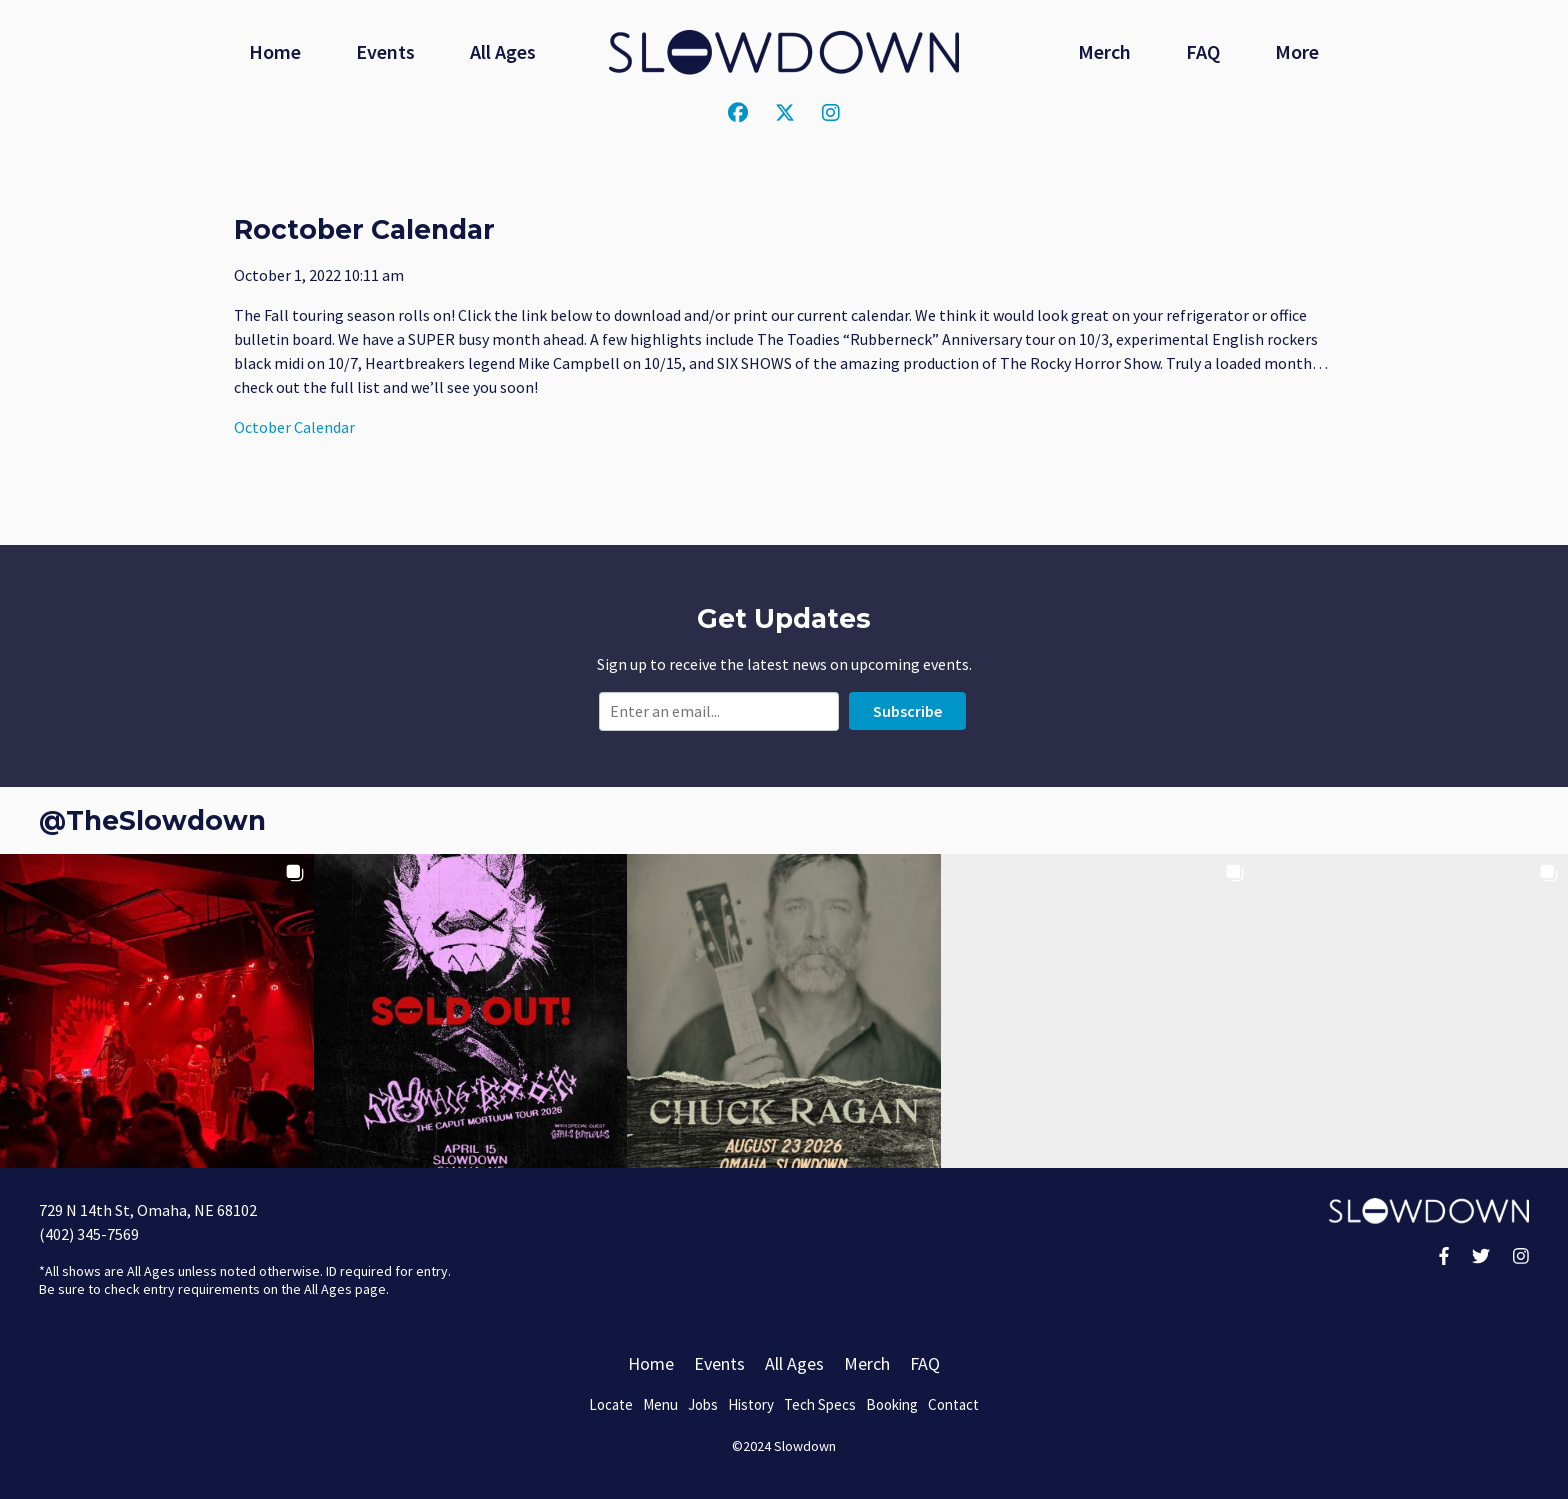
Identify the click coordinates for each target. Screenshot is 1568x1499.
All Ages (503, 51)
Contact (953, 1404)
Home (275, 51)
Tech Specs (820, 1404)
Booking (892, 1404)
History (751, 1404)
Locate (611, 1404)
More (1297, 51)
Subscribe (907, 711)
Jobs (703, 1404)
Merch (1104, 51)
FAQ (1203, 51)
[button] (157, 1011)
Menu (660, 1404)
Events (385, 51)
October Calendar (294, 427)
